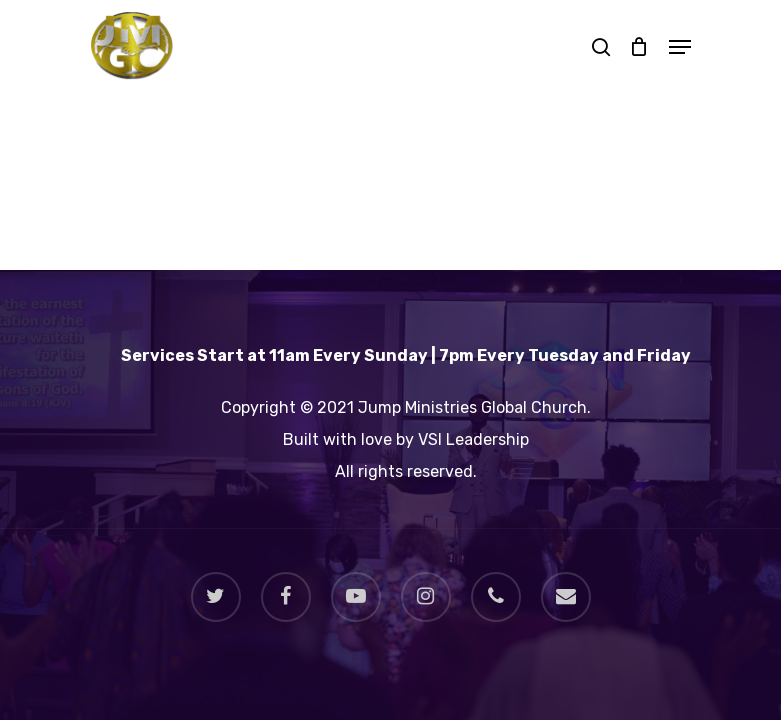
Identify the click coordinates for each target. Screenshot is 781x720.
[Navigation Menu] (680, 47)
